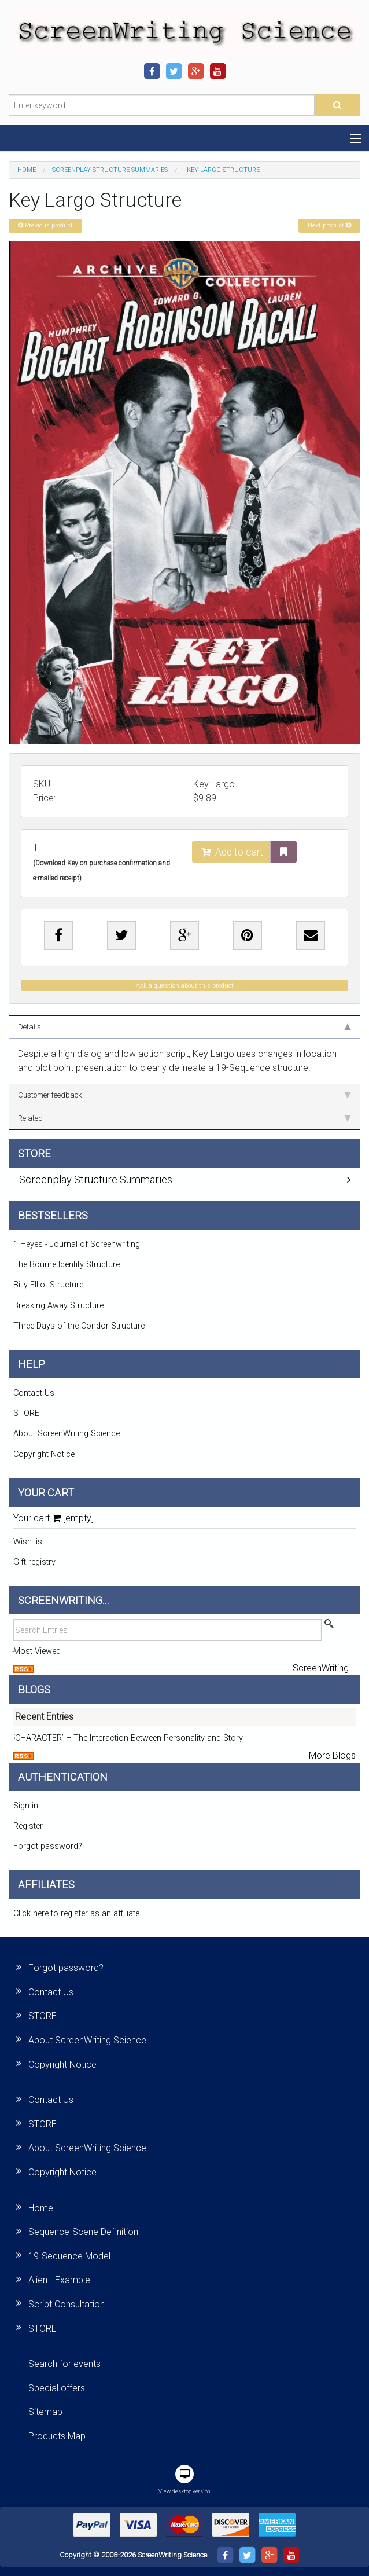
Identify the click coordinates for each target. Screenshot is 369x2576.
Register (28, 1826)
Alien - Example (59, 2279)
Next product (329, 225)
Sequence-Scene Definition (83, 2231)
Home (26, 170)
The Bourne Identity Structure (66, 1264)
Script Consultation (66, 2304)
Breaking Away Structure (58, 1306)
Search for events (64, 2363)
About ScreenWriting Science (66, 1434)
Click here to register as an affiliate (76, 1913)
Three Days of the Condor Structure (79, 1326)
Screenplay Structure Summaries (110, 170)
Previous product (45, 225)
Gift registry (34, 1562)
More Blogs (332, 1755)
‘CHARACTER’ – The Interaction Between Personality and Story (128, 1738)
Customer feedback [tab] (184, 1095)
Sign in (25, 1806)
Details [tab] (184, 1026)
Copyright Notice (44, 1454)
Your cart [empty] (53, 1518)
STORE (26, 1413)
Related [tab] (184, 1118)
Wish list (29, 1542)
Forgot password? (47, 1846)
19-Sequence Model (69, 2256)
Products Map (57, 2436)
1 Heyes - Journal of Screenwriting (76, 1244)
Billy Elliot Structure (48, 1285)
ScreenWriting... (324, 1668)
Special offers (56, 2388)
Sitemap (45, 2411)
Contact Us (33, 1393)
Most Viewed (37, 1651)
